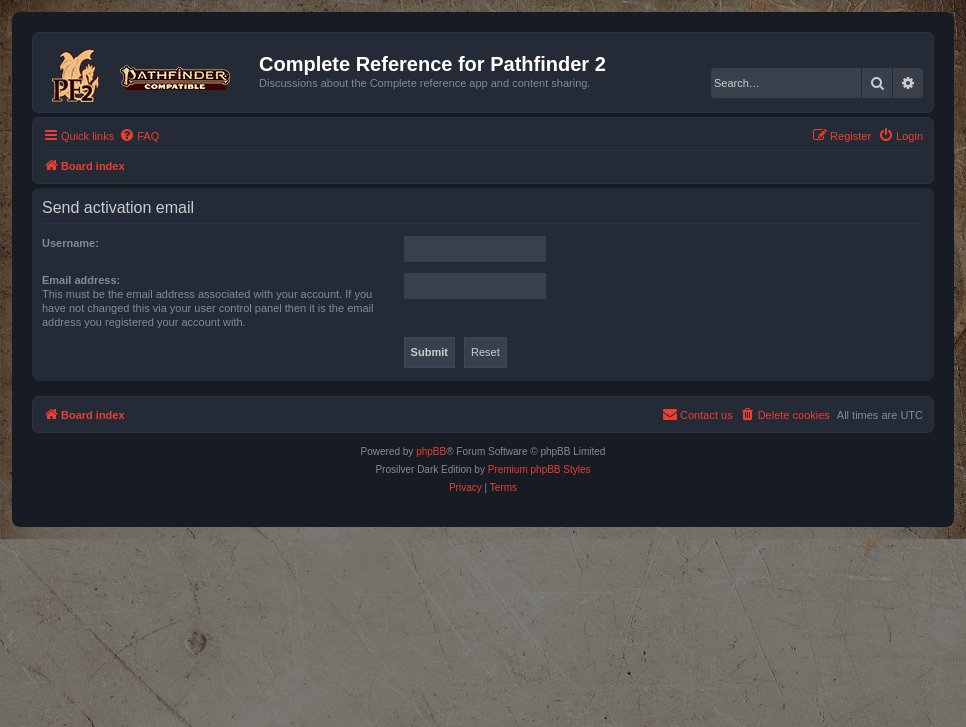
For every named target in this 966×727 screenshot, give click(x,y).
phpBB (431, 451)
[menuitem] (139, 136)
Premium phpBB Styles (539, 469)
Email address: (81, 280)
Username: (70, 243)
